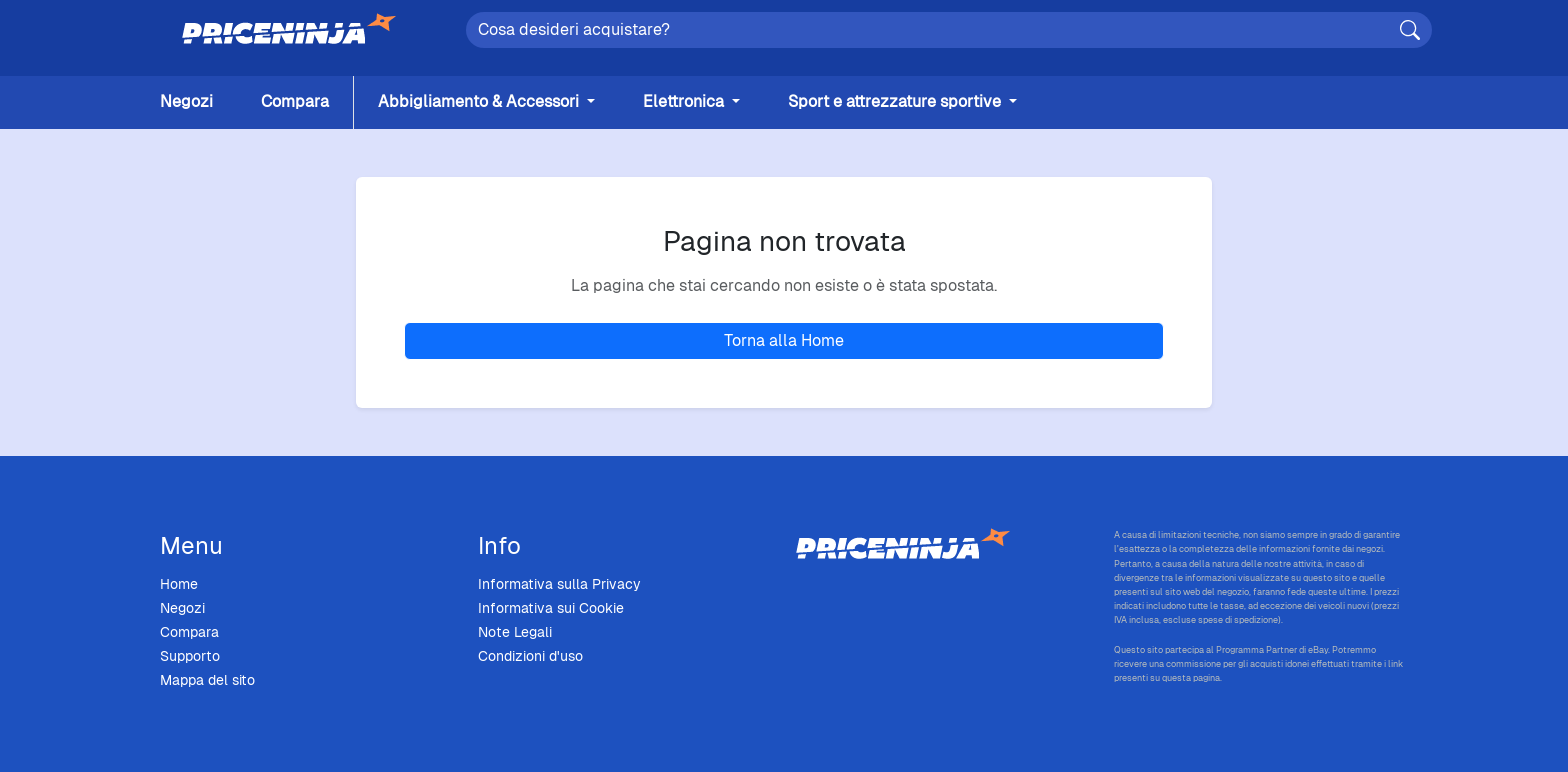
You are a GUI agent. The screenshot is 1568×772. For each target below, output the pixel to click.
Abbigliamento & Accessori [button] (480, 101)
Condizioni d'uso (530, 656)
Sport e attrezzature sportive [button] (896, 101)
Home (179, 584)
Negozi (186, 101)
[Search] (949, 30)
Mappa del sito (207, 680)
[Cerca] (1410, 30)
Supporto (190, 656)
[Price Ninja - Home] (943, 545)
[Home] (289, 30)
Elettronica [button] (685, 101)
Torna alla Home (784, 340)
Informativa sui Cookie (551, 608)
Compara (295, 101)
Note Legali (515, 632)
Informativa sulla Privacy (559, 584)
